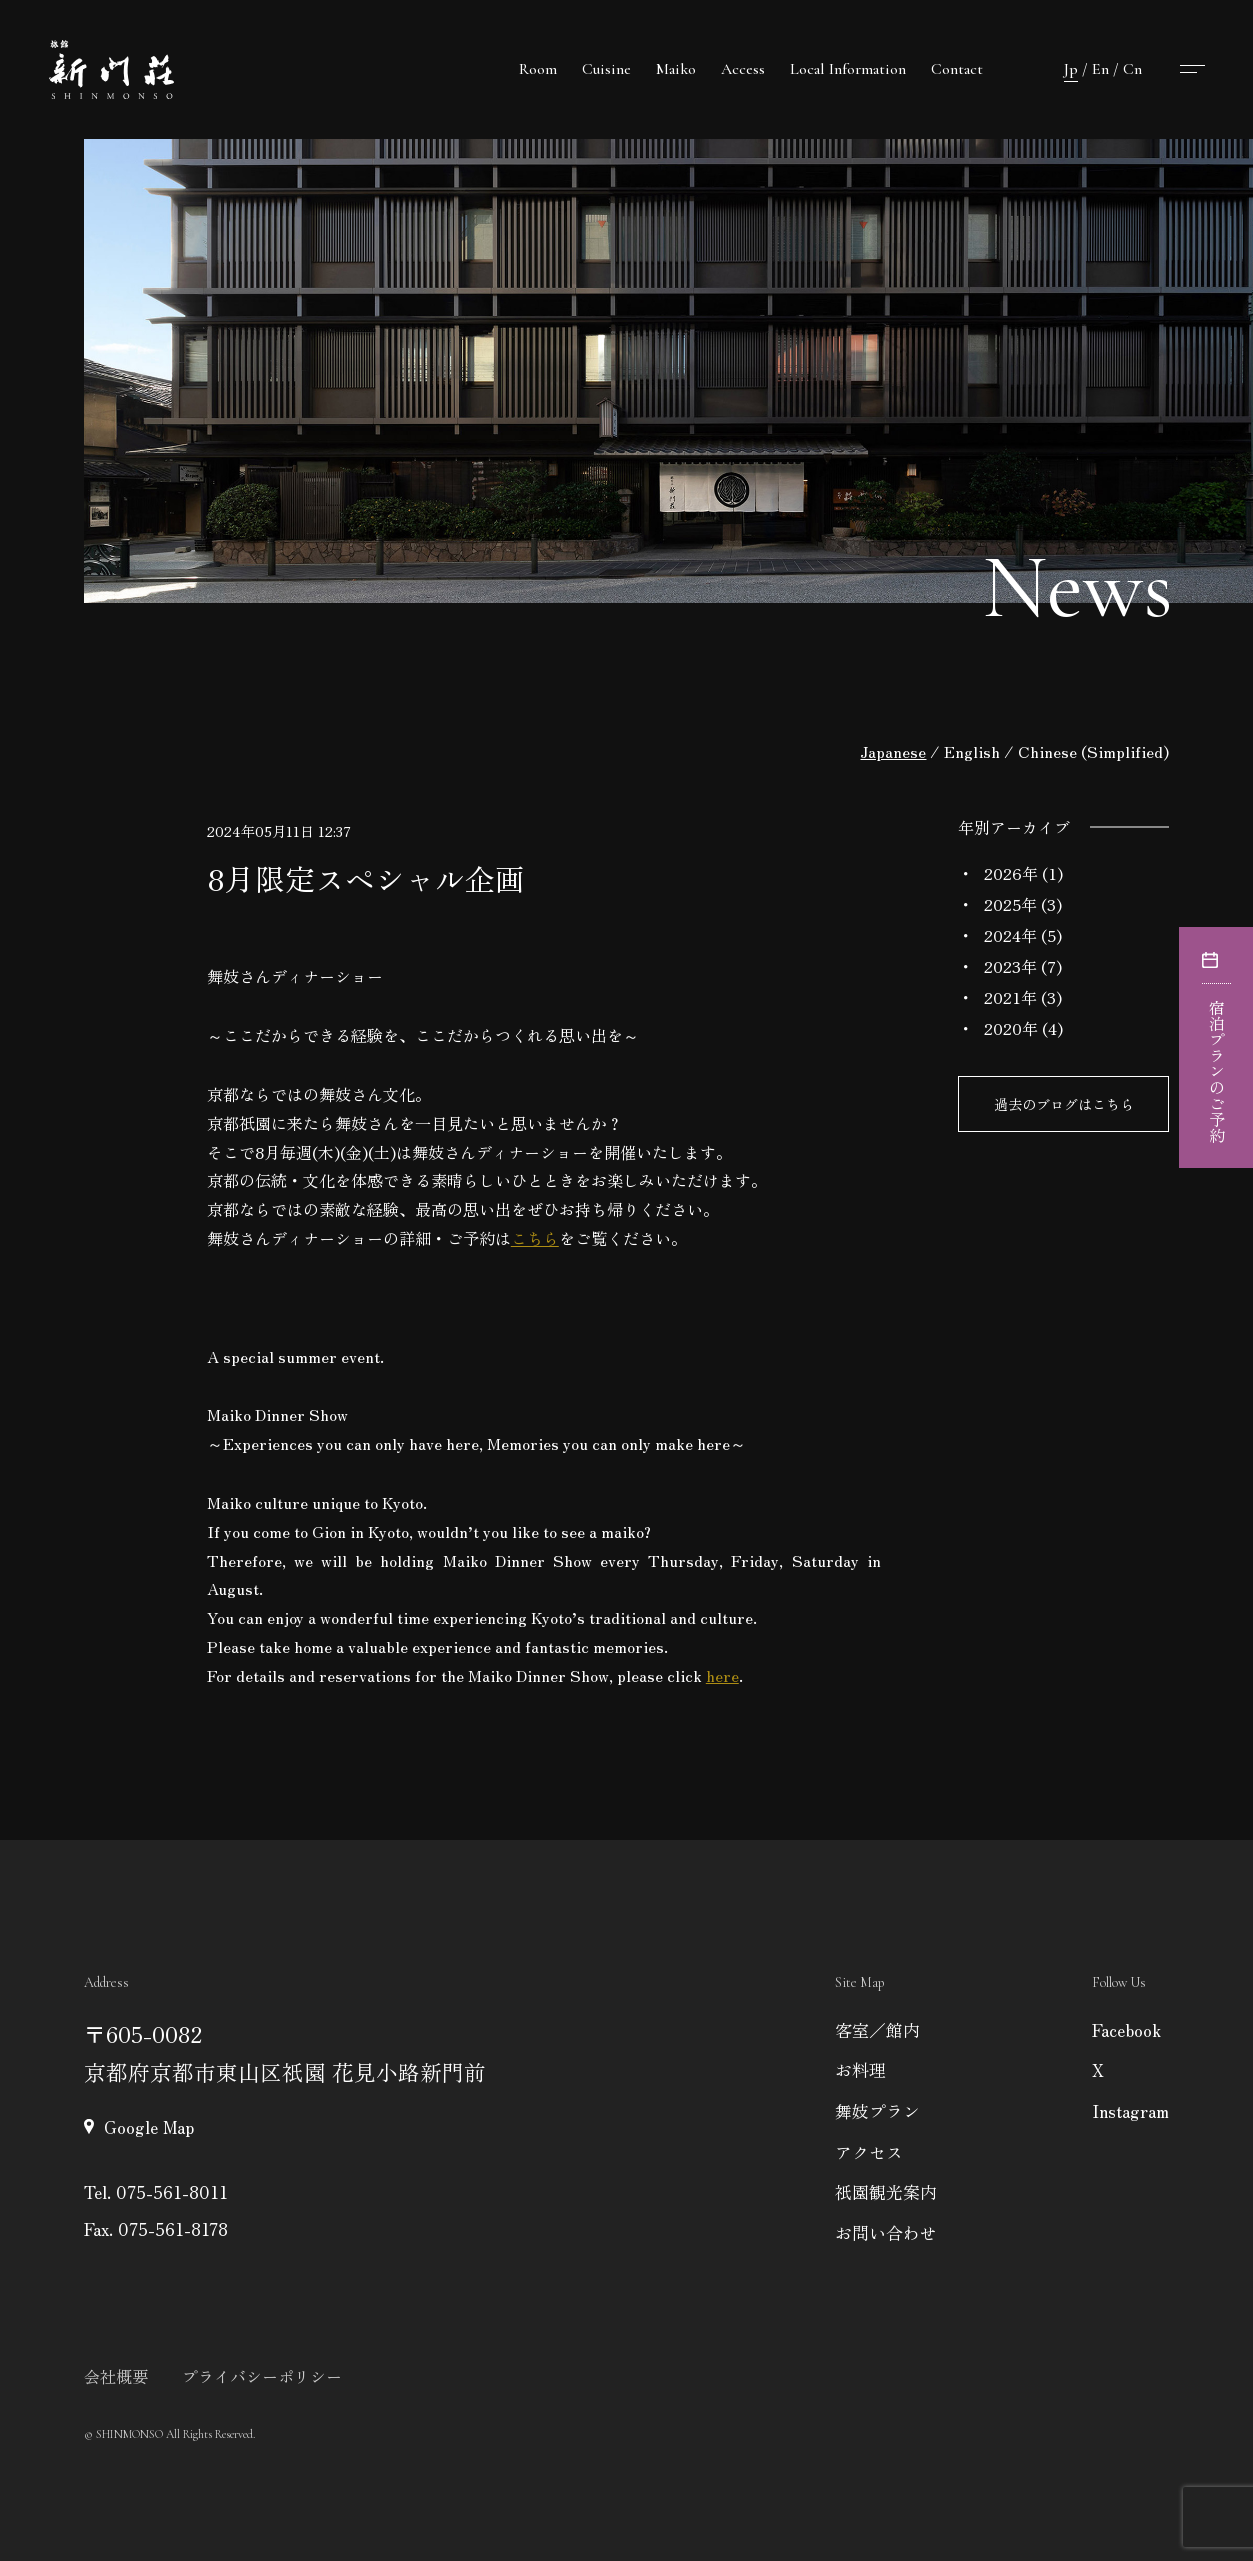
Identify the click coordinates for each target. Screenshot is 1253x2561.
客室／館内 (877, 2029)
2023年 (1010, 966)
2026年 (1011, 873)
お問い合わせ (886, 2232)
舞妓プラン (877, 2110)
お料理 (860, 2069)
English (972, 751)
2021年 (1010, 997)
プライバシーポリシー (262, 2376)
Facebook (1126, 2029)
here (722, 1675)
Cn (1132, 69)
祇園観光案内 (886, 2191)
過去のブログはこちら (1064, 1104)
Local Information (848, 69)
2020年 (1011, 1028)
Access (743, 69)
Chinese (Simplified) (1093, 751)
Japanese (893, 751)
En (1100, 69)
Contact (957, 69)
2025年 (1010, 904)
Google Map (149, 2126)
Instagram (1130, 2110)
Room (538, 69)
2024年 (1010, 935)
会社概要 (116, 2376)
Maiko (676, 69)
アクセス (869, 2151)
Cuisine (606, 69)
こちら (535, 1238)
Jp (1071, 69)
